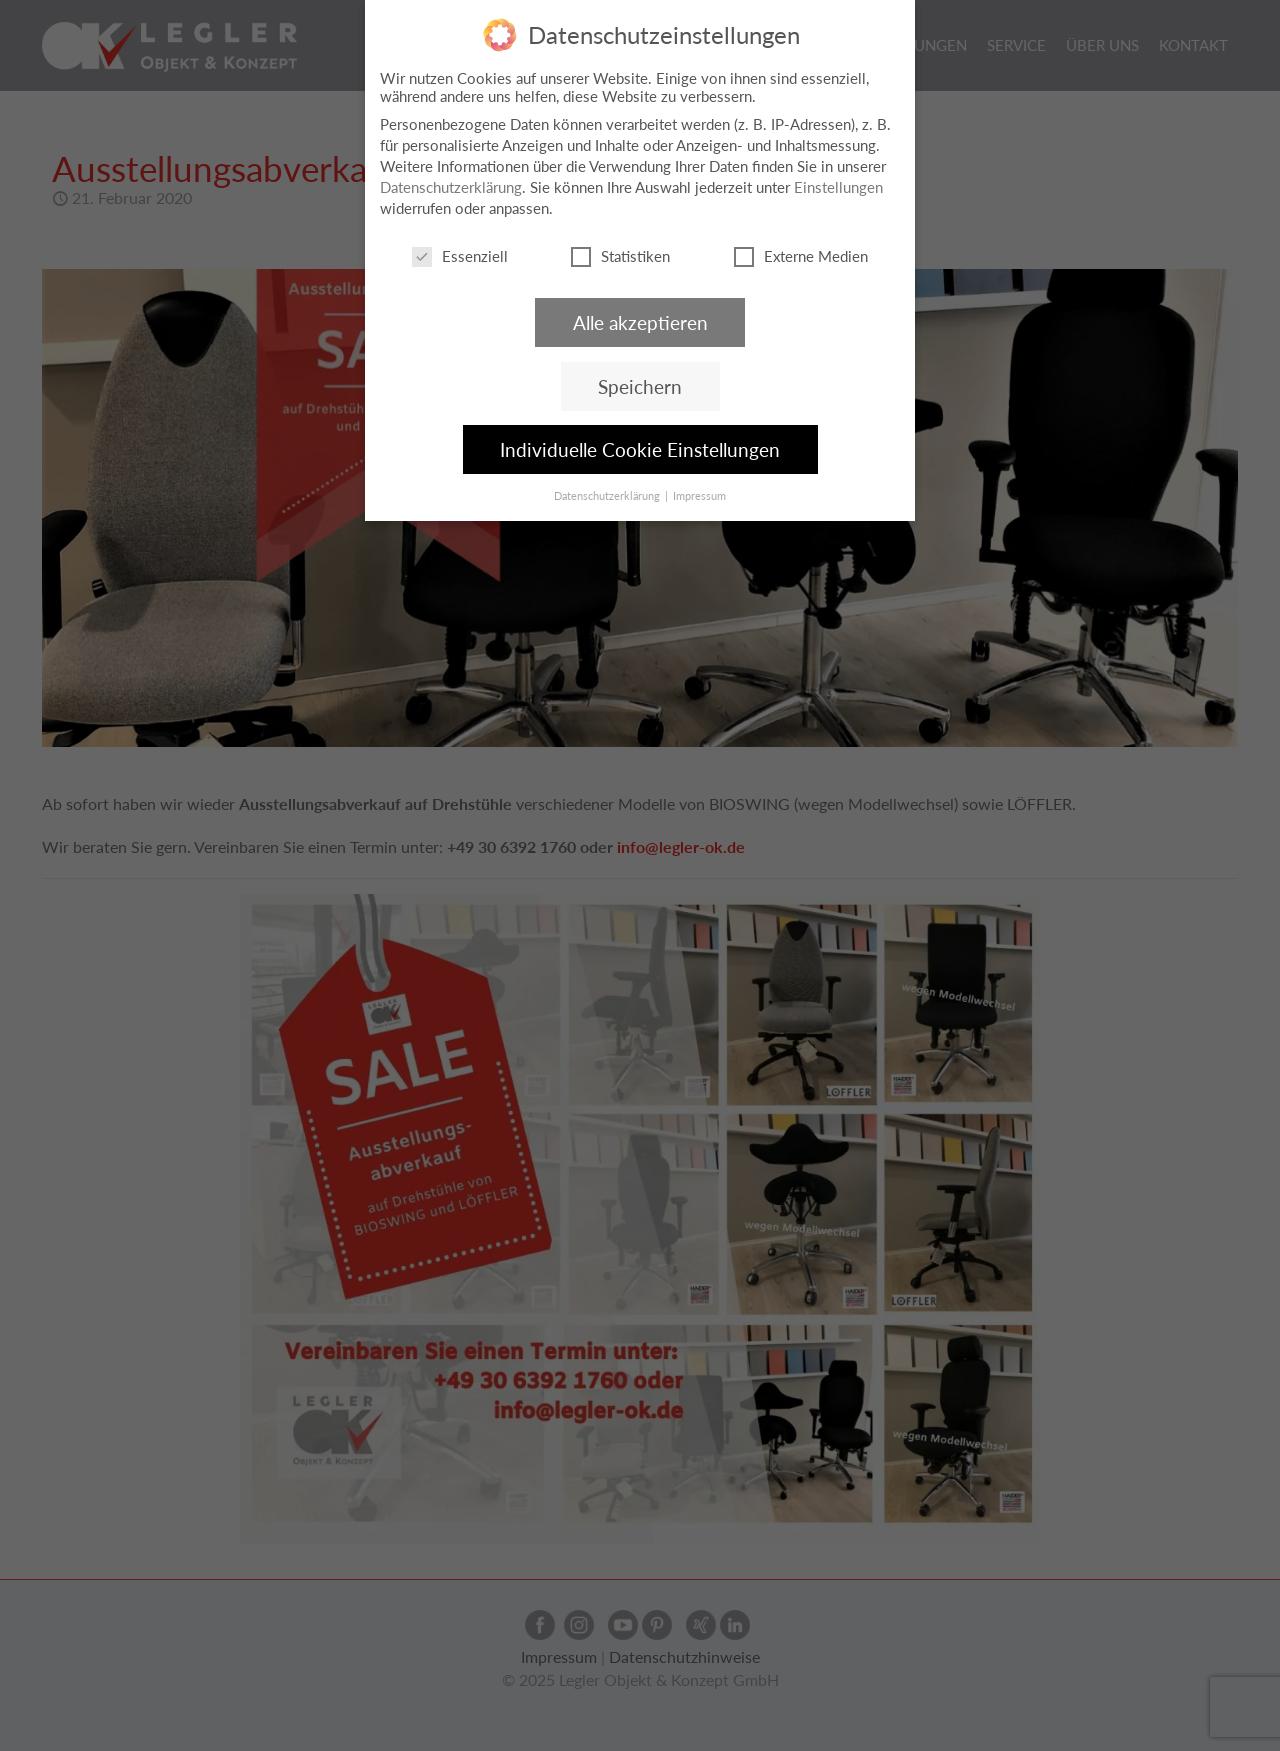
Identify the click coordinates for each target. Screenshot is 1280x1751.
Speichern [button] (640, 386)
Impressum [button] (699, 495)
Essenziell (460, 256)
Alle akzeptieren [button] (640, 322)
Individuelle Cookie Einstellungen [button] (640, 449)
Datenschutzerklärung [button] (608, 495)
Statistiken (620, 256)
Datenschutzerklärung (451, 187)
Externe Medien (801, 256)
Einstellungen (838, 187)
